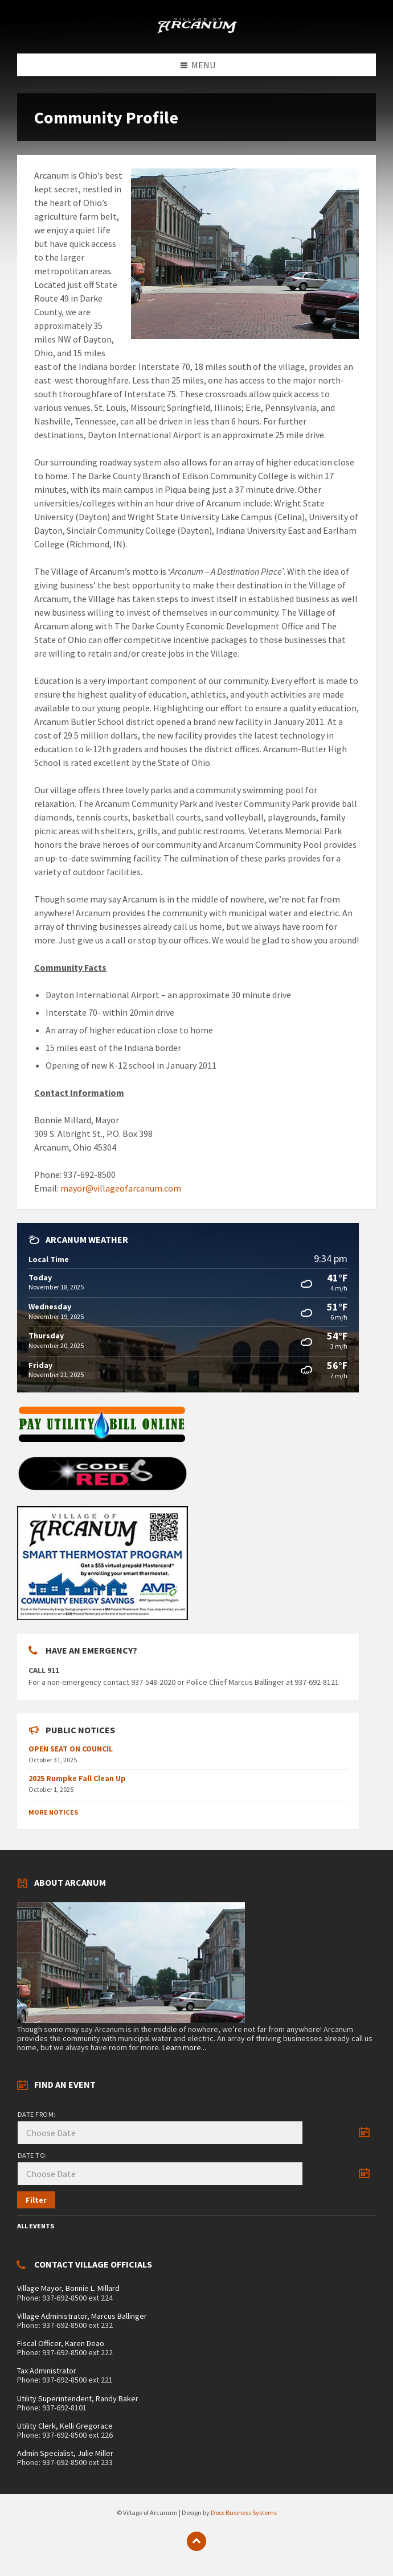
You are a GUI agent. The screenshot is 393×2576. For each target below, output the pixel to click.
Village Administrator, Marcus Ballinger (82, 2316)
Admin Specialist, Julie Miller (65, 2453)
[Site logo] (196, 30)
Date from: (37, 2114)
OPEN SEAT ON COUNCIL (70, 1749)
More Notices (53, 1812)
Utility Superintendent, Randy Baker (77, 2398)
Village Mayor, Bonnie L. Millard (68, 2288)
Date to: (32, 2155)
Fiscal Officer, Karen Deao (60, 2343)
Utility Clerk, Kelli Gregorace (65, 2426)
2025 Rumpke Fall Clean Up (77, 1778)
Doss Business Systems (244, 2512)
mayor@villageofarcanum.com (120, 1188)
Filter (36, 2200)
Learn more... (184, 2047)
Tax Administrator (46, 2370)
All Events (35, 2225)
